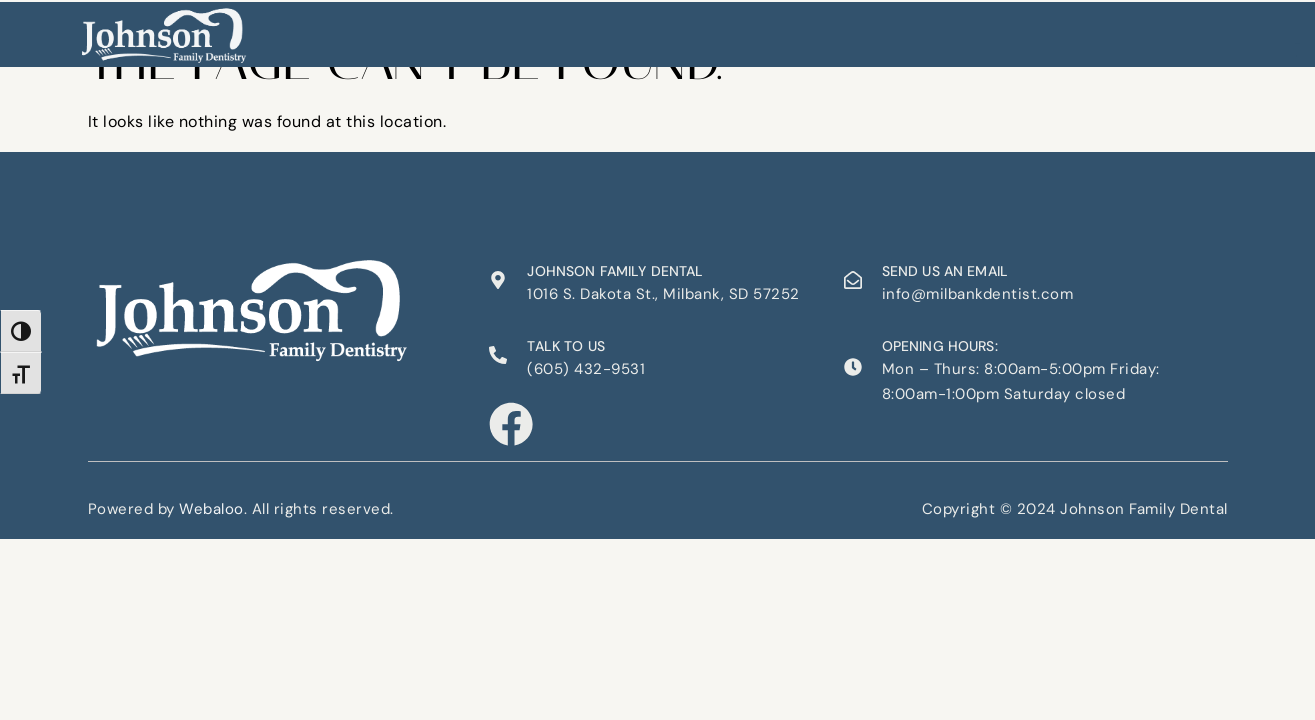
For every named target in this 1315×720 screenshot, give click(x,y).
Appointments (732, 29)
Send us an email (945, 271)
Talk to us (566, 346)
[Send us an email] (853, 280)
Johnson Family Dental (615, 271)
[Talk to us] (498, 355)
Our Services (610, 29)
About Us (507, 29)
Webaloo (211, 507)
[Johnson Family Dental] (498, 280)
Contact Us (848, 29)
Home (432, 29)
